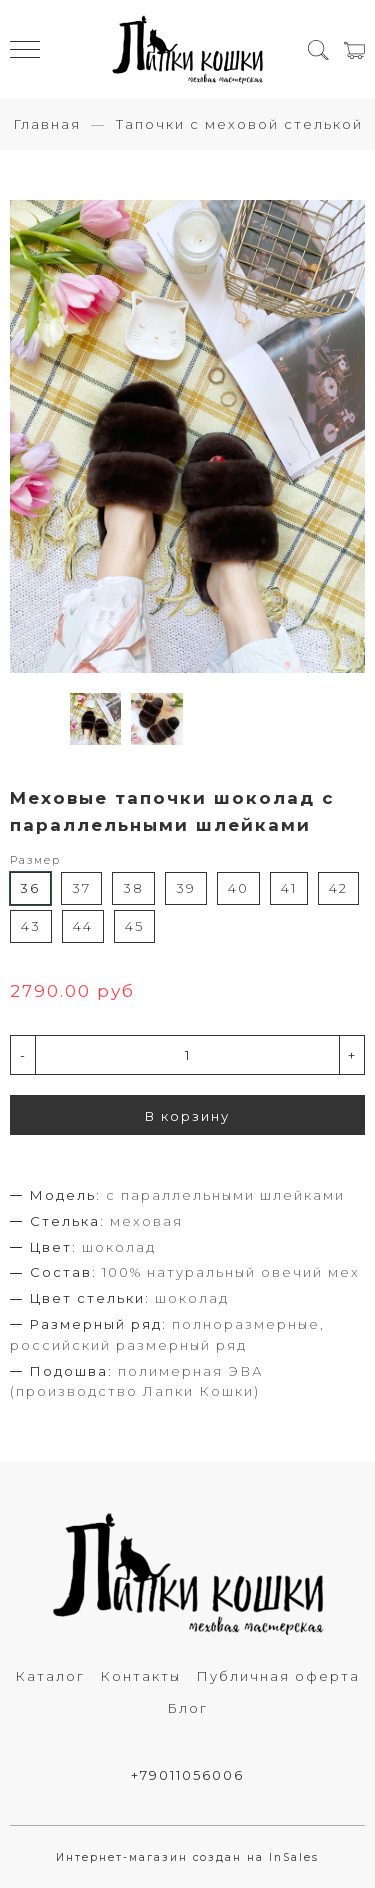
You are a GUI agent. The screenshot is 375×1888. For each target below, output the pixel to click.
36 (30, 888)
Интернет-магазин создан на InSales (187, 1857)
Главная (47, 124)
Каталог (50, 1676)
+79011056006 (187, 1775)
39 (186, 888)
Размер (35, 860)
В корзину (187, 1116)
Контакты (140, 1676)
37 (81, 888)
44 (83, 926)
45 (134, 926)
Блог (187, 1708)
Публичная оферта (278, 1676)
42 (338, 888)
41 (289, 888)
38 (133, 888)
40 (238, 888)
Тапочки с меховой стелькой (239, 124)
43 (31, 926)
